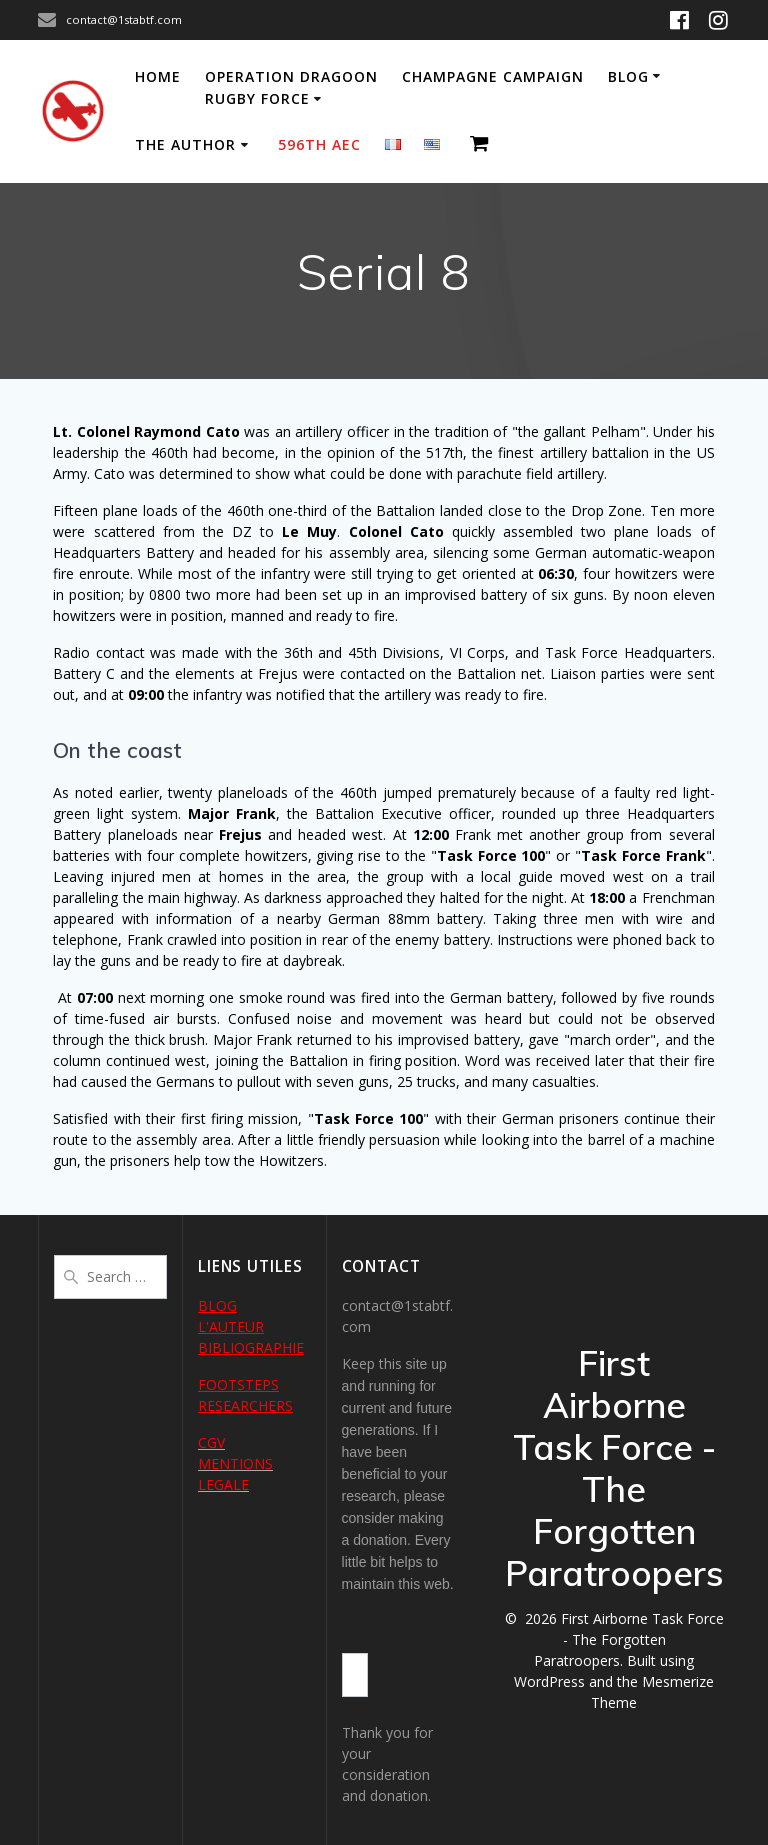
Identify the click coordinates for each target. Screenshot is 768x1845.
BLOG (217, 1305)
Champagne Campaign (493, 76)
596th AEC (319, 144)
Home (158, 76)
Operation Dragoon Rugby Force (291, 87)
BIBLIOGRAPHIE (251, 1347)
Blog (628, 76)
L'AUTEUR (231, 1326)
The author (185, 144)
